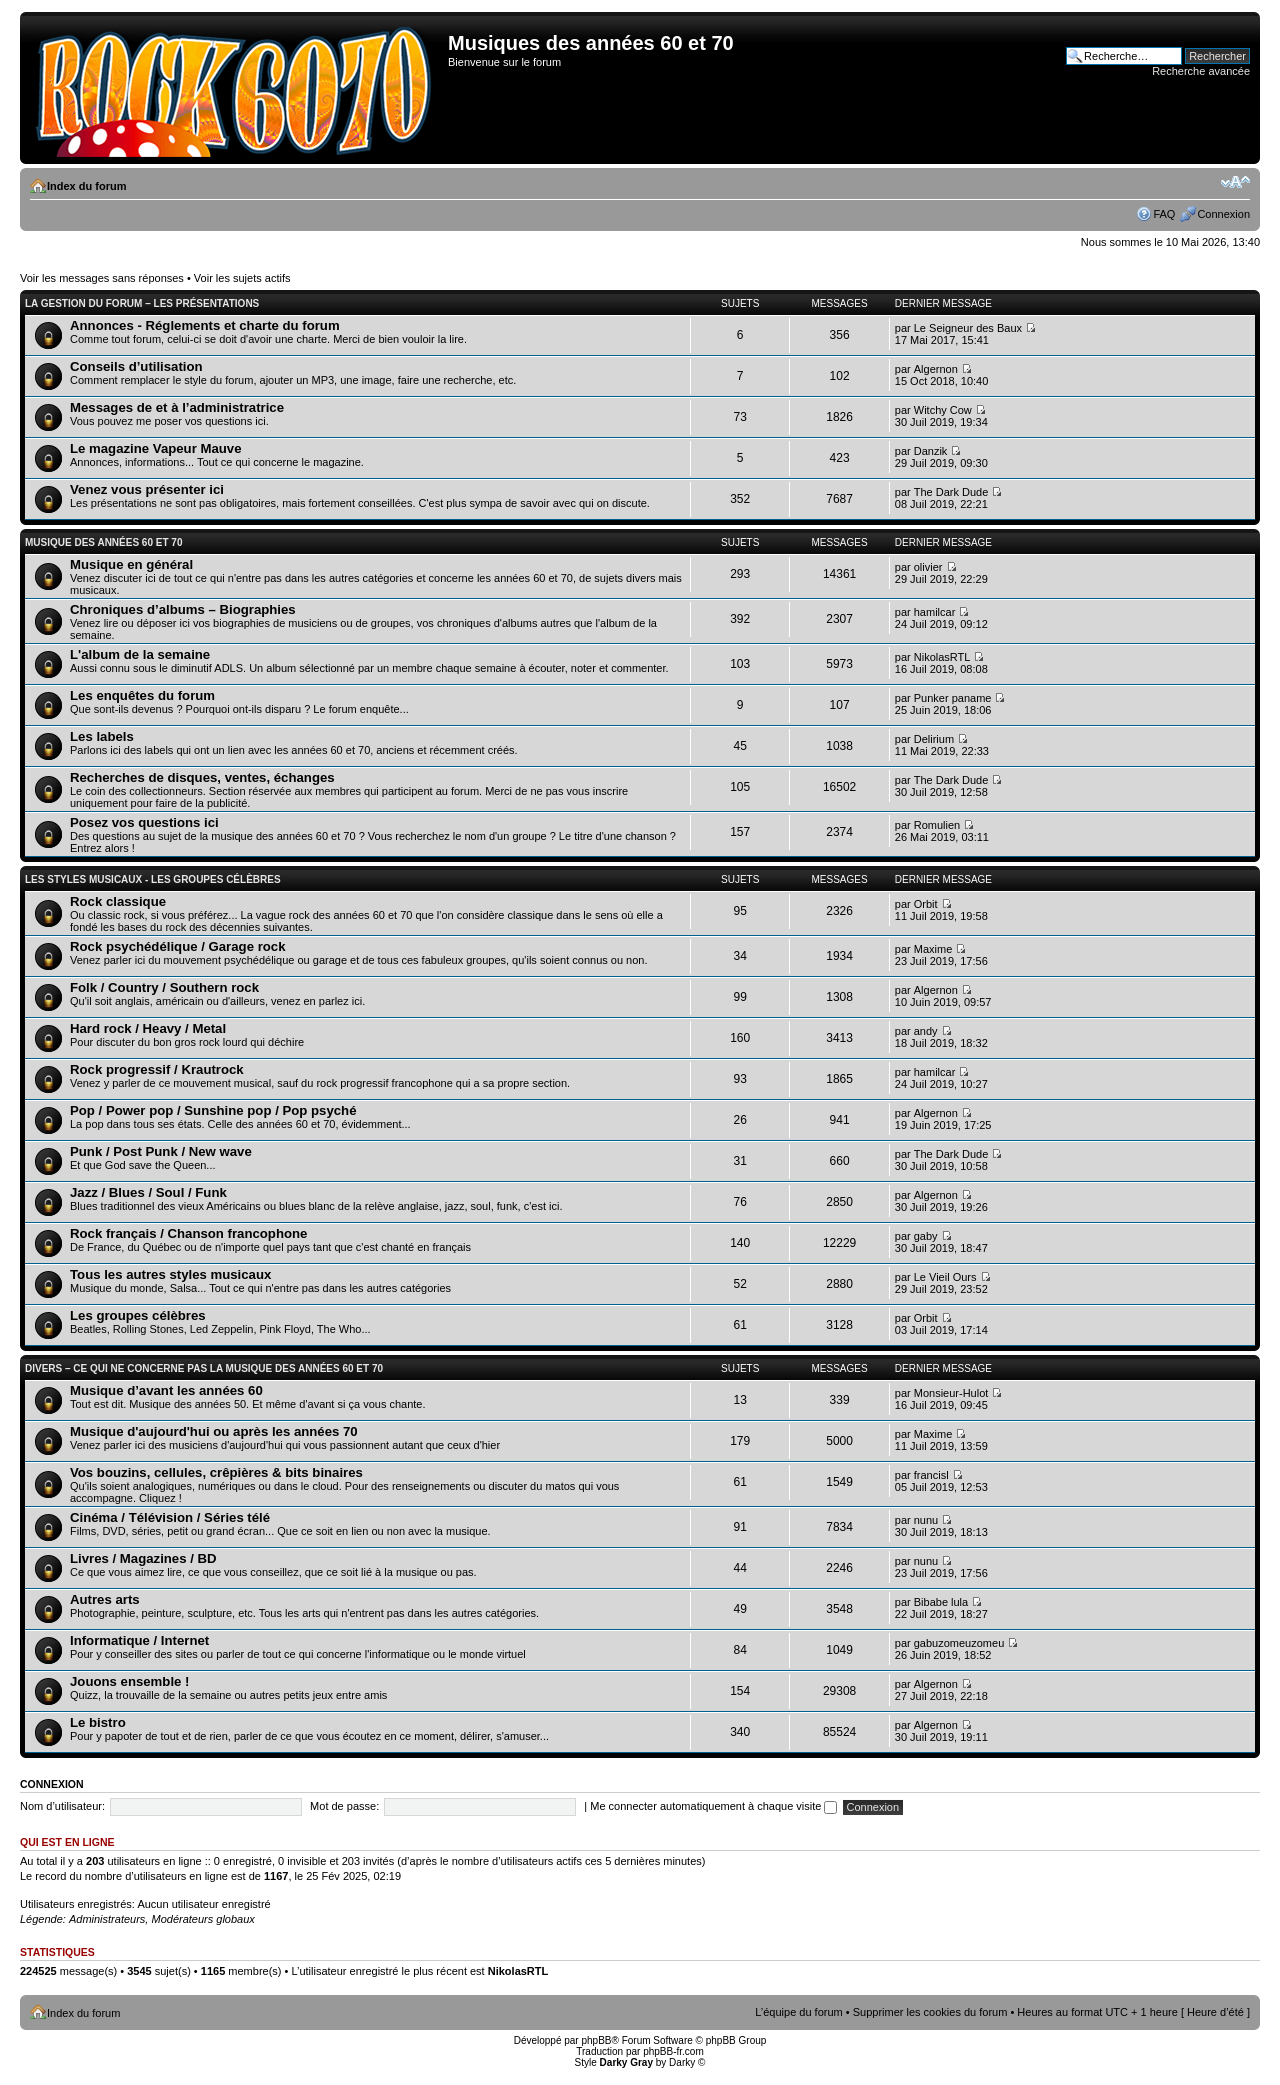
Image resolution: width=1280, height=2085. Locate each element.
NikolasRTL (942, 657)
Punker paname (953, 698)
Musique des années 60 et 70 (103, 542)
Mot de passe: (344, 1806)
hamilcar (935, 612)
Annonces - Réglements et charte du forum (205, 325)
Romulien (937, 825)
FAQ (1164, 214)
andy (926, 1031)
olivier (928, 567)
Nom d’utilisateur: (62, 1806)
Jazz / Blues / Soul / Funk (148, 1192)
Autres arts (105, 1599)
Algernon (936, 369)
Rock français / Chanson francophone (188, 1233)
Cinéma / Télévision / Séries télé (170, 1517)
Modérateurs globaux (202, 1919)
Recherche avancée (1201, 71)
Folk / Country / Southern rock (164, 987)
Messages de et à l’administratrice (177, 407)
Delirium (934, 739)
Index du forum (86, 186)
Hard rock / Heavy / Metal (148, 1028)
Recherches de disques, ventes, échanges (202, 777)
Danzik (931, 451)
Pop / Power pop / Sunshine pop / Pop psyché (213, 1110)
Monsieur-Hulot (951, 1393)
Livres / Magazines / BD (143, 1558)
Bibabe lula (941, 1602)
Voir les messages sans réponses (102, 278)
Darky (682, 2062)
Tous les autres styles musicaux (170, 1274)
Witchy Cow (943, 410)
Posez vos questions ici (144, 822)
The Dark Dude (951, 492)
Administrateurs (107, 1919)
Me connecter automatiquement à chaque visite (713, 1806)
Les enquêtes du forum (142, 695)
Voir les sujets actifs (242, 278)
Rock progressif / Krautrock (157, 1069)
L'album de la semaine (140, 654)
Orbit (926, 904)
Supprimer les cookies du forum (930, 2012)
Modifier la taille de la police (1235, 182)
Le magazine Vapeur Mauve (156, 448)
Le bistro (98, 1722)
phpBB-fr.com (673, 2051)
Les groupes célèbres (138, 1315)
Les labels (102, 736)
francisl (931, 1475)
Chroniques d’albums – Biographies (183, 609)
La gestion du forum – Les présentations (142, 303)
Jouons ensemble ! (129, 1681)
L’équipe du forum (798, 2012)
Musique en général (131, 564)
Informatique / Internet (139, 1640)
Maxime (933, 949)
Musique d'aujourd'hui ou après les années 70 (214, 1431)
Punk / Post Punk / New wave (161, 1151)
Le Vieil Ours (945, 1277)
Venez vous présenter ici (147, 489)
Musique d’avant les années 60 (166, 1390)
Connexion (1223, 214)
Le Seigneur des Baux (968, 328)
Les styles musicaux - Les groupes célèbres (153, 879)
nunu (926, 1520)
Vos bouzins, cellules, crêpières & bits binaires (216, 1472)
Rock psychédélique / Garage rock (177, 946)
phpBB (596, 2040)
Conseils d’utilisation (136, 366)
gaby (926, 1236)
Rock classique (118, 901)
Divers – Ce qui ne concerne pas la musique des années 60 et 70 (204, 1368)
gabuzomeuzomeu (959, 1643)
